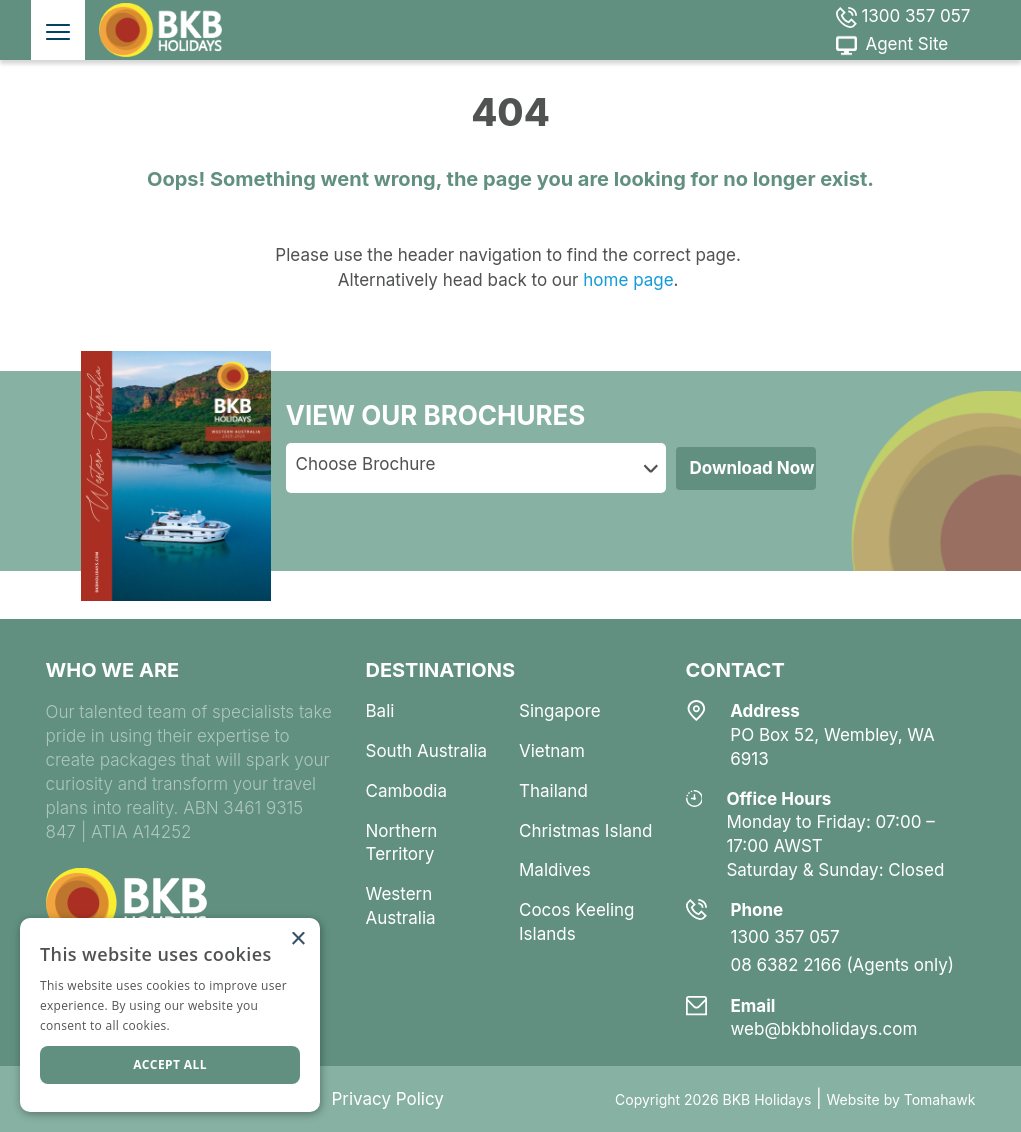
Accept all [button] (170, 1064)
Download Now (752, 468)
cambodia (407, 791)
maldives (555, 870)
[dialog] (170, 1015)
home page (626, 280)
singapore (560, 711)
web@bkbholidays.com (824, 1029)
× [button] (297, 939)
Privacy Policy (387, 1099)
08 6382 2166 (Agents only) (843, 965)
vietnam (552, 751)
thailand (553, 791)
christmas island (586, 831)
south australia (427, 751)
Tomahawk (940, 1099)
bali (380, 711)
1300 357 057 (903, 16)
